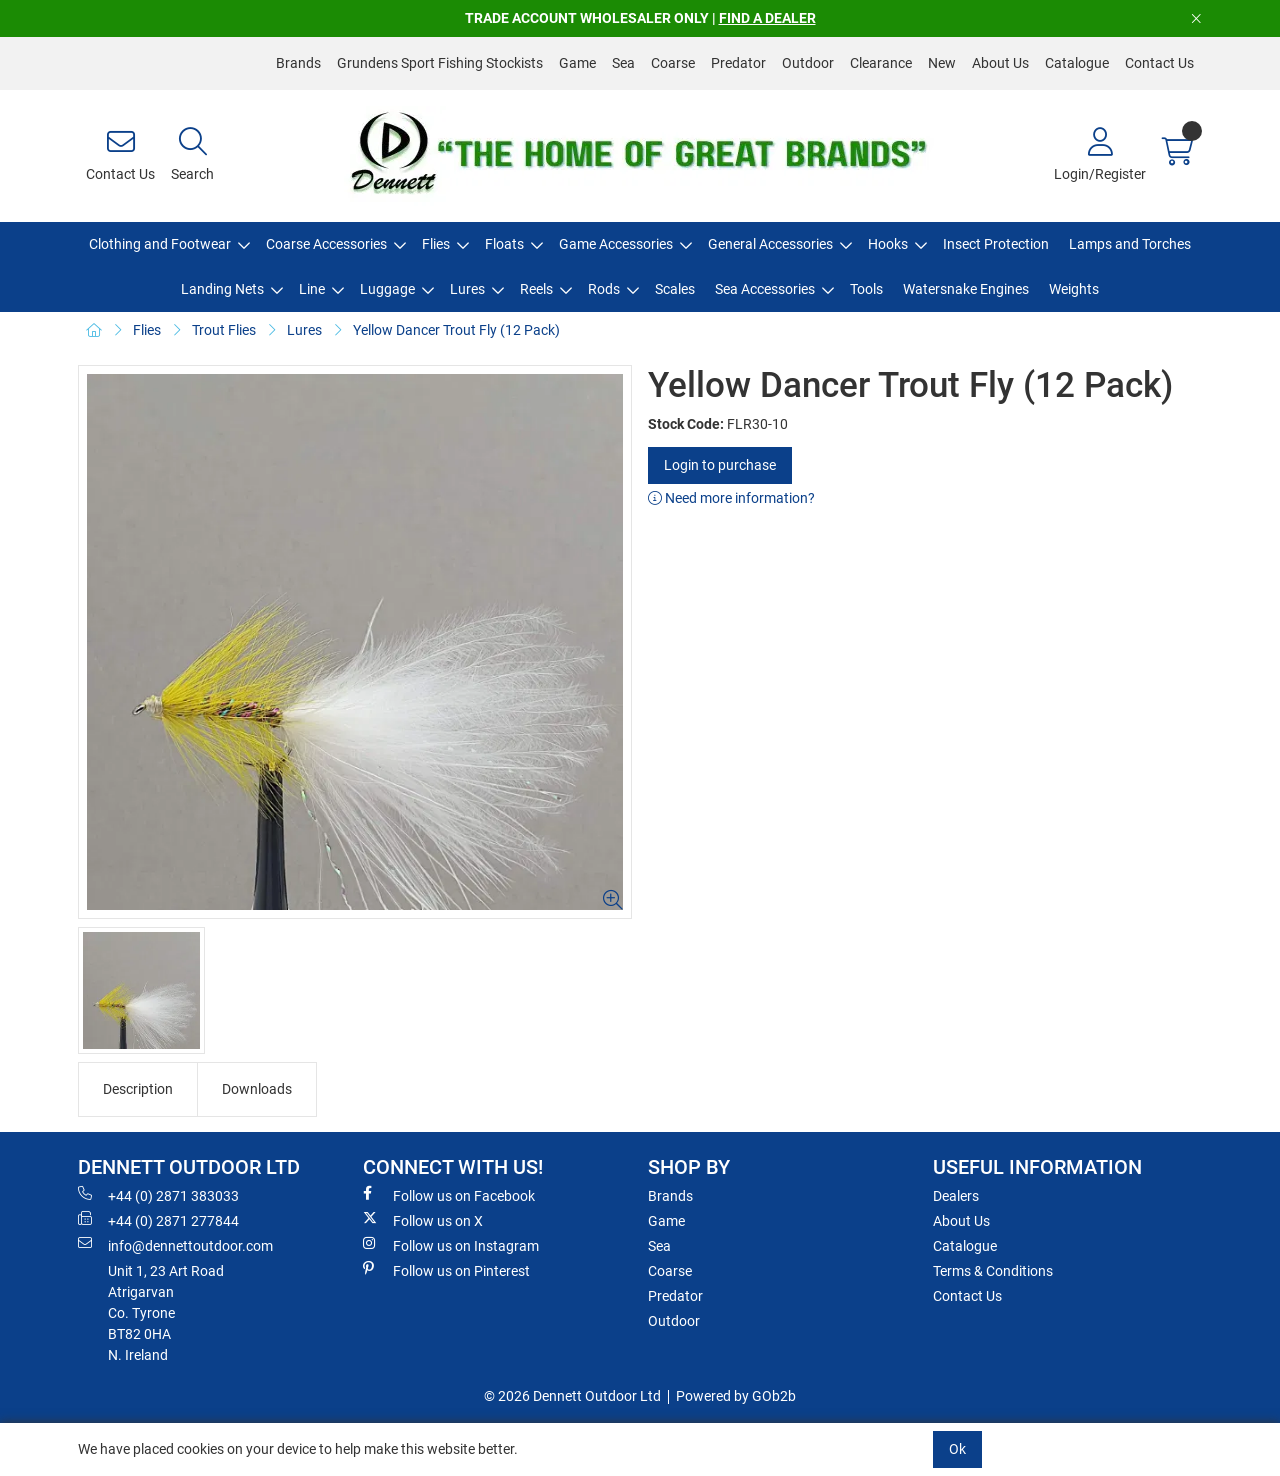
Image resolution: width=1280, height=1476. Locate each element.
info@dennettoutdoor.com (175, 1245)
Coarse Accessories (326, 244)
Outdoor (808, 63)
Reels (536, 289)
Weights (1074, 289)
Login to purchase (720, 465)
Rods (604, 289)
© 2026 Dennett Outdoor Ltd (572, 1396)
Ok (957, 1449)
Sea (623, 63)
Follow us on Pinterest (446, 1270)
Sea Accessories (765, 289)
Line (312, 289)
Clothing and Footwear (160, 244)
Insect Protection (996, 244)
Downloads (257, 1089)
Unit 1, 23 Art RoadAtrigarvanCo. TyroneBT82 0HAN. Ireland (166, 1313)
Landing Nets (222, 289)
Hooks (888, 244)
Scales (675, 289)
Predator (738, 63)
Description (138, 1089)
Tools (866, 289)
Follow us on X (423, 1220)
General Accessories (770, 244)
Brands (298, 63)
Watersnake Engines (966, 289)
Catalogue (1077, 63)
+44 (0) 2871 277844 (158, 1220)
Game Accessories (616, 244)
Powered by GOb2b (736, 1396)
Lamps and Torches (1130, 244)
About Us (1000, 63)
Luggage (387, 289)
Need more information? (731, 498)
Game (577, 63)
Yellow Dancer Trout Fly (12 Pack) (456, 330)
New (942, 63)
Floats (504, 244)
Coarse (673, 63)
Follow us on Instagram (451, 1245)
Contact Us (1159, 63)
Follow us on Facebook (449, 1195)
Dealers (956, 1196)
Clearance (881, 63)
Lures (467, 289)
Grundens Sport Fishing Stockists (440, 63)
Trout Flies (224, 330)
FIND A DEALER (767, 18)
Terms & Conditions (993, 1271)
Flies (436, 244)
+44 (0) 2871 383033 (158, 1195)
